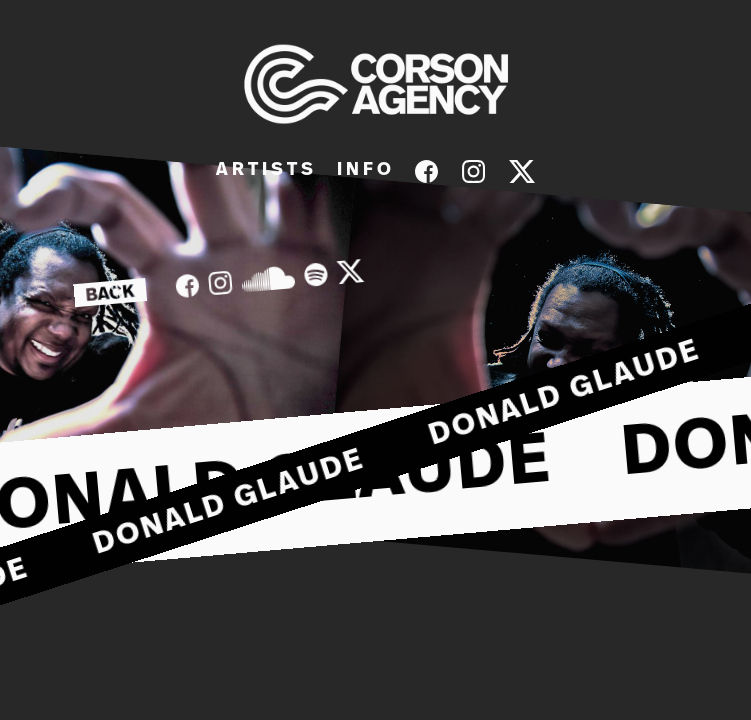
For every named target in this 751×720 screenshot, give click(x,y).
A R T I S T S (264, 170)
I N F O (364, 170)
